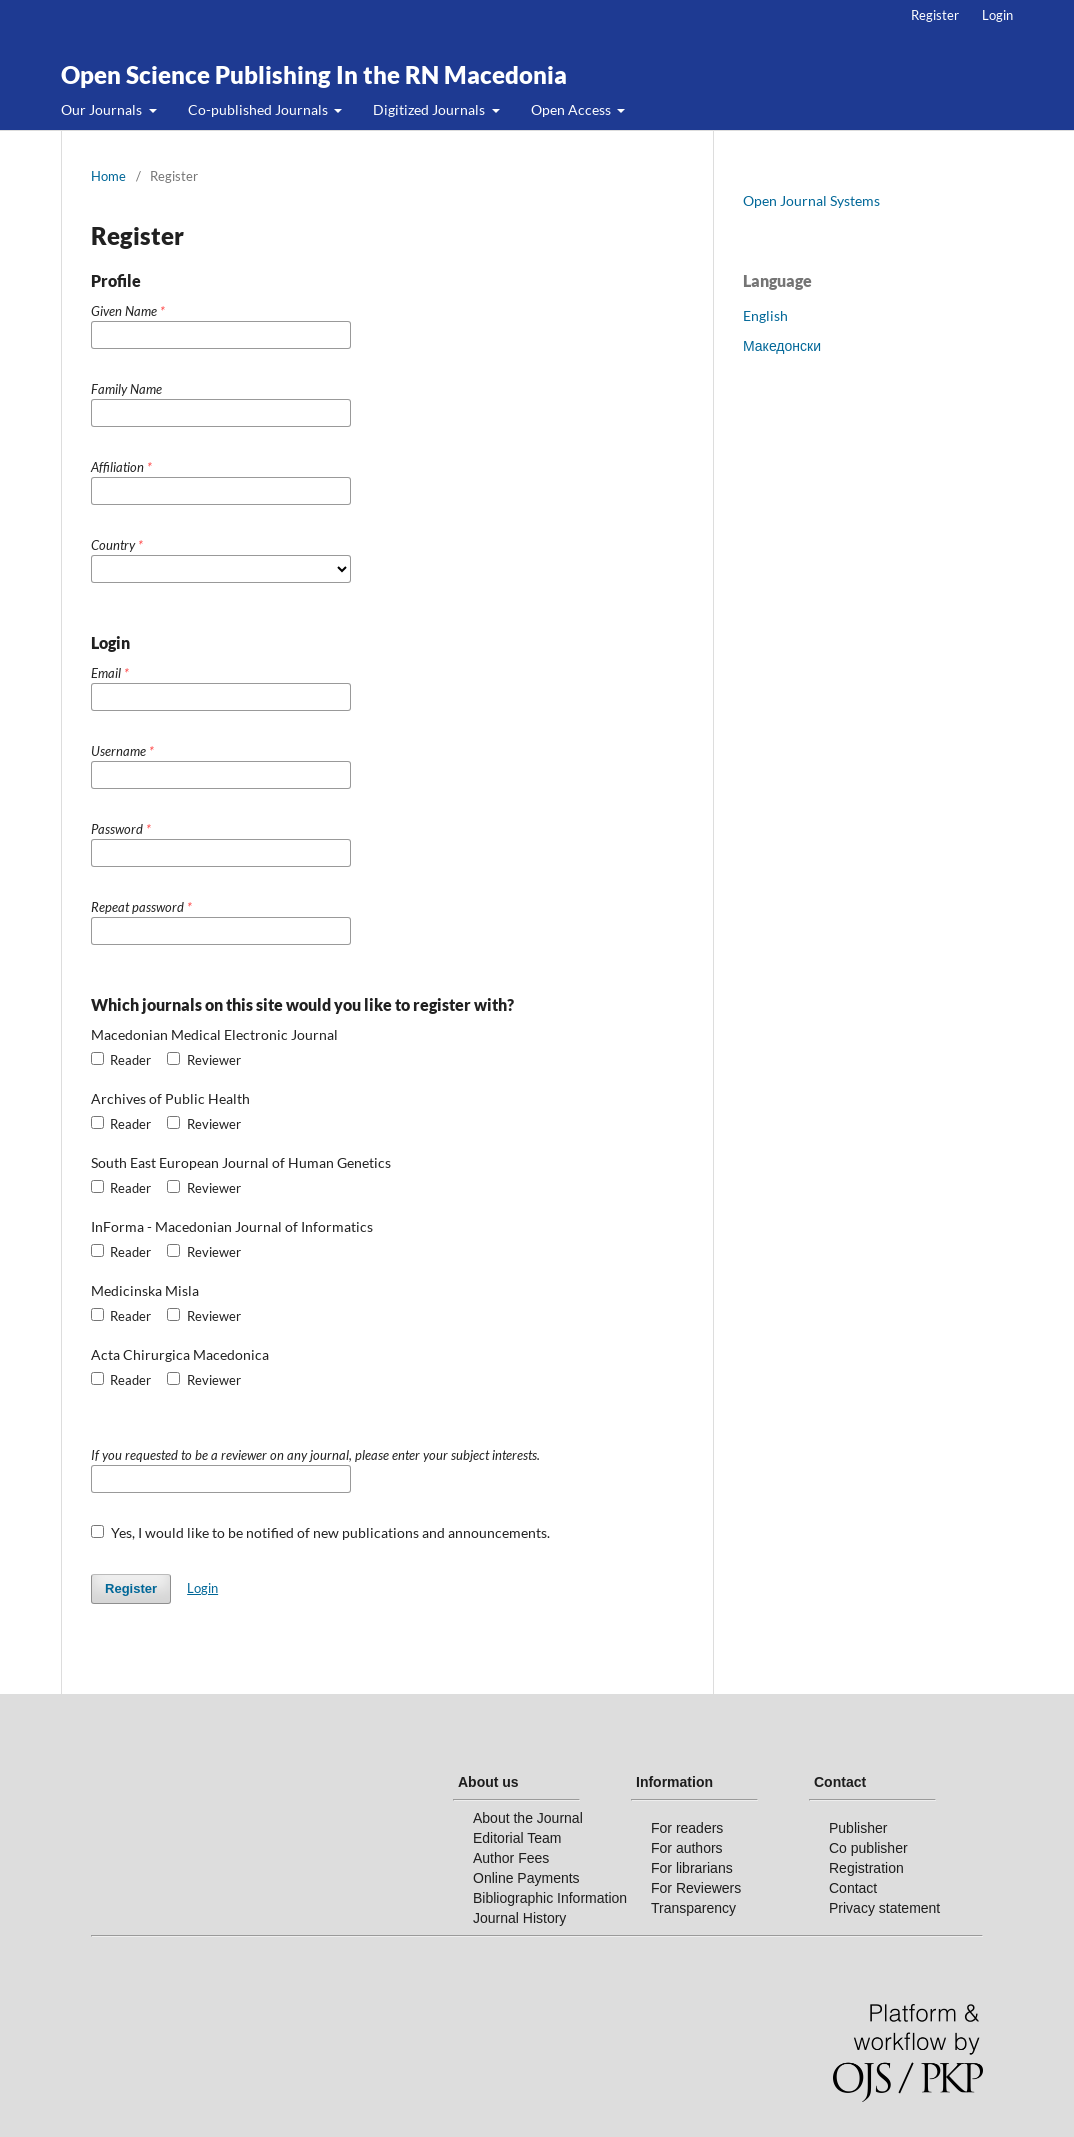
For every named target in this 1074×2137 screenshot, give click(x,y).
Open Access (572, 109)
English (765, 315)
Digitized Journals (430, 109)
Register (935, 15)
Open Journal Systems (811, 200)
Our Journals (103, 109)
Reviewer (203, 1060)
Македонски (782, 345)
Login (997, 15)
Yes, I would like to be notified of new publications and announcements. (320, 1532)
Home (108, 176)
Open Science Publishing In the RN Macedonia (314, 74)
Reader (121, 1060)
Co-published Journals (259, 109)
